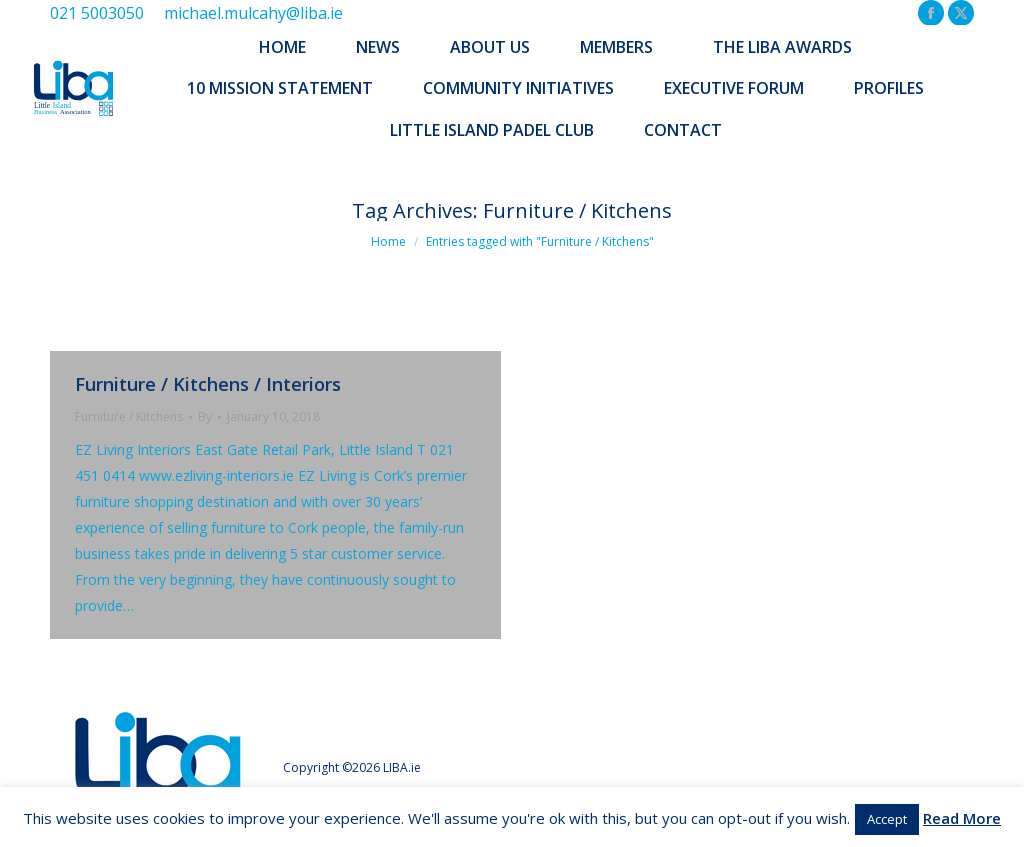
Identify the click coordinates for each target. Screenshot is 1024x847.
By (205, 416)
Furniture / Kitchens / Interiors (208, 384)
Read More (962, 818)
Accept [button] (887, 819)
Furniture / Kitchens (129, 416)
